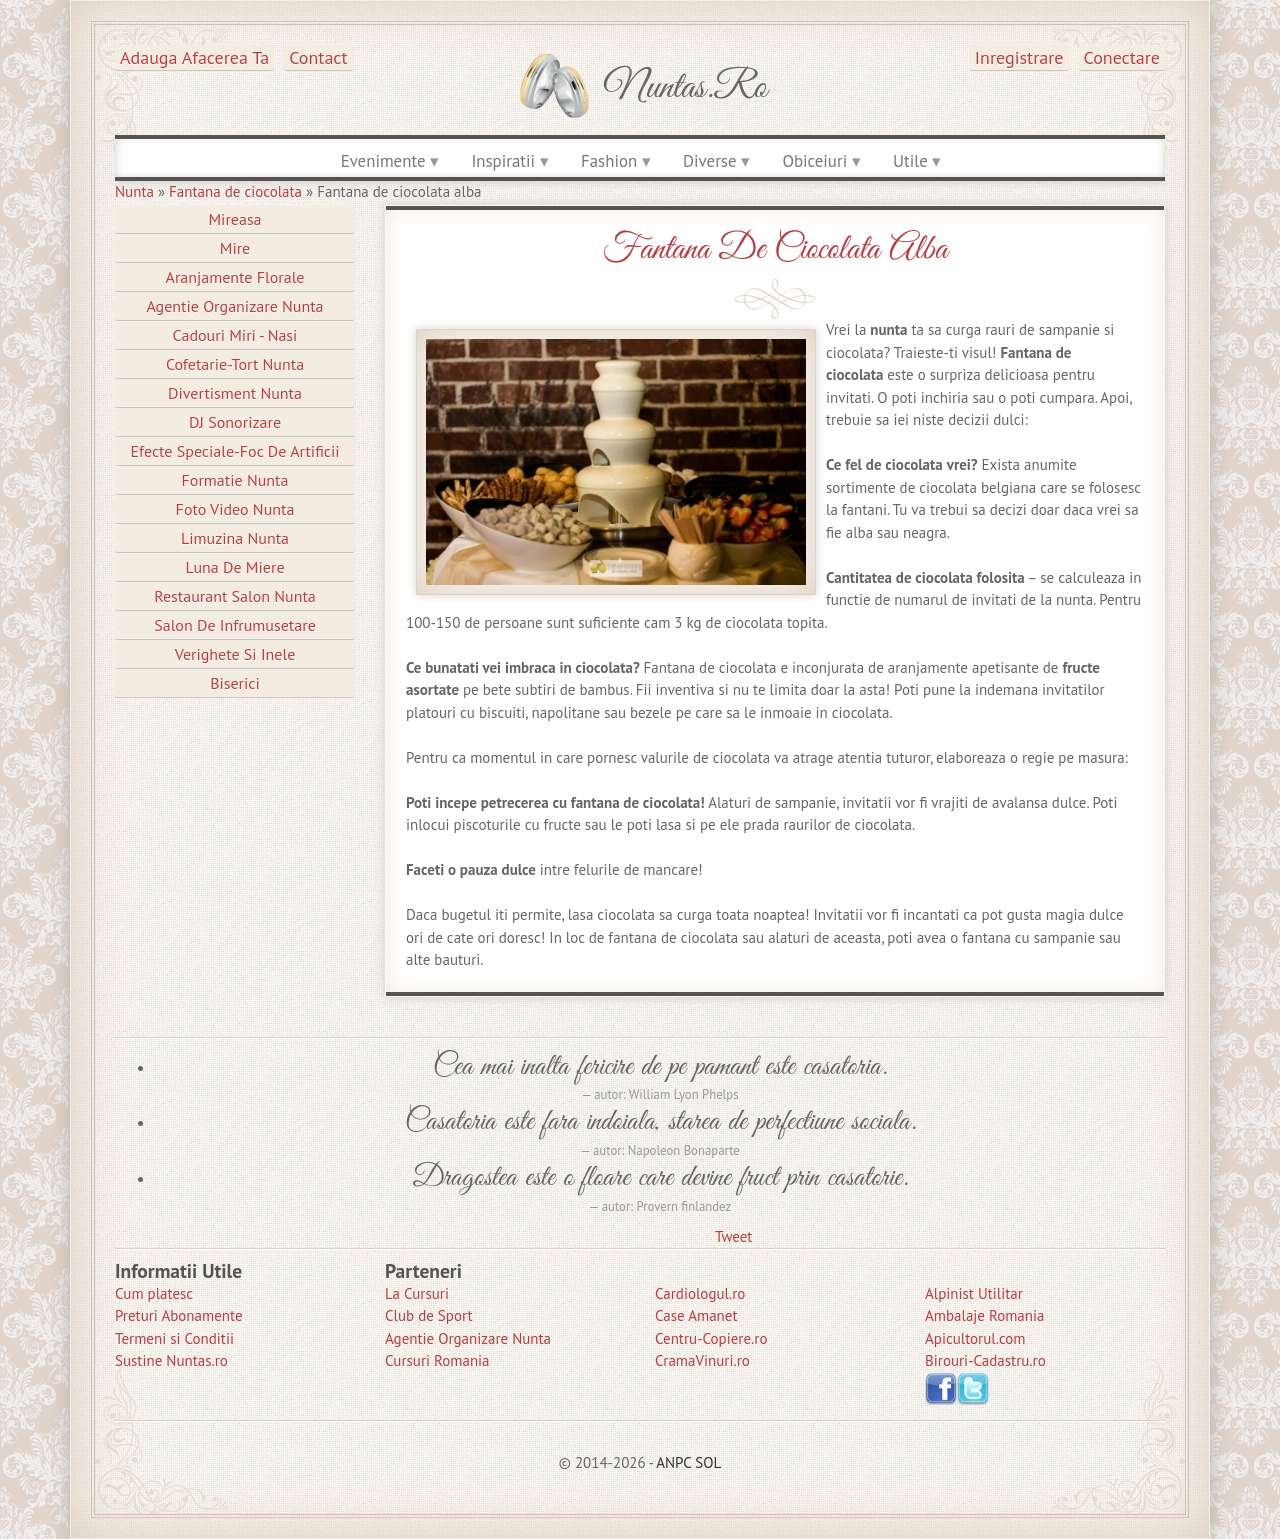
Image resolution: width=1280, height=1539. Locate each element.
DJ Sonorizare (235, 422)
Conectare (1122, 57)
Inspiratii (503, 161)
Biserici (235, 683)
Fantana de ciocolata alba (775, 249)
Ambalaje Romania (984, 1315)
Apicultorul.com (975, 1338)
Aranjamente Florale (235, 277)
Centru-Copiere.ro (711, 1338)
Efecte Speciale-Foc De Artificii (234, 451)
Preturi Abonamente (179, 1315)
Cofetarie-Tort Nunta (235, 364)
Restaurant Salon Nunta (235, 596)
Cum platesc (154, 1293)
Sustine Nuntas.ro (171, 1360)
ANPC (673, 1462)
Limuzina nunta (235, 538)
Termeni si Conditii (174, 1338)
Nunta (134, 191)
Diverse (709, 161)
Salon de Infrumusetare (235, 625)
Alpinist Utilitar (974, 1293)
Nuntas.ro (685, 88)
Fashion (609, 161)
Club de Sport (429, 1315)
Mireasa (234, 219)
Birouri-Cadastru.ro (985, 1360)
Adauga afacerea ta (194, 57)
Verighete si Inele (235, 654)
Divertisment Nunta (235, 393)
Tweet (733, 1236)
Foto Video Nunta (235, 509)
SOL (708, 1462)
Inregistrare (1019, 57)
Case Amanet (696, 1315)
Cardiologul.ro (700, 1293)
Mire (235, 248)
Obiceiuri (814, 161)
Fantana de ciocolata (235, 191)
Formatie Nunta (235, 480)
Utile (910, 161)
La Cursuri (417, 1293)
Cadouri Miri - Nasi (235, 335)
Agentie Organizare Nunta (234, 306)
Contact (318, 57)
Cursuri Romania (437, 1360)
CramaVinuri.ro (702, 1360)
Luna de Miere (234, 567)
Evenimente (383, 161)
